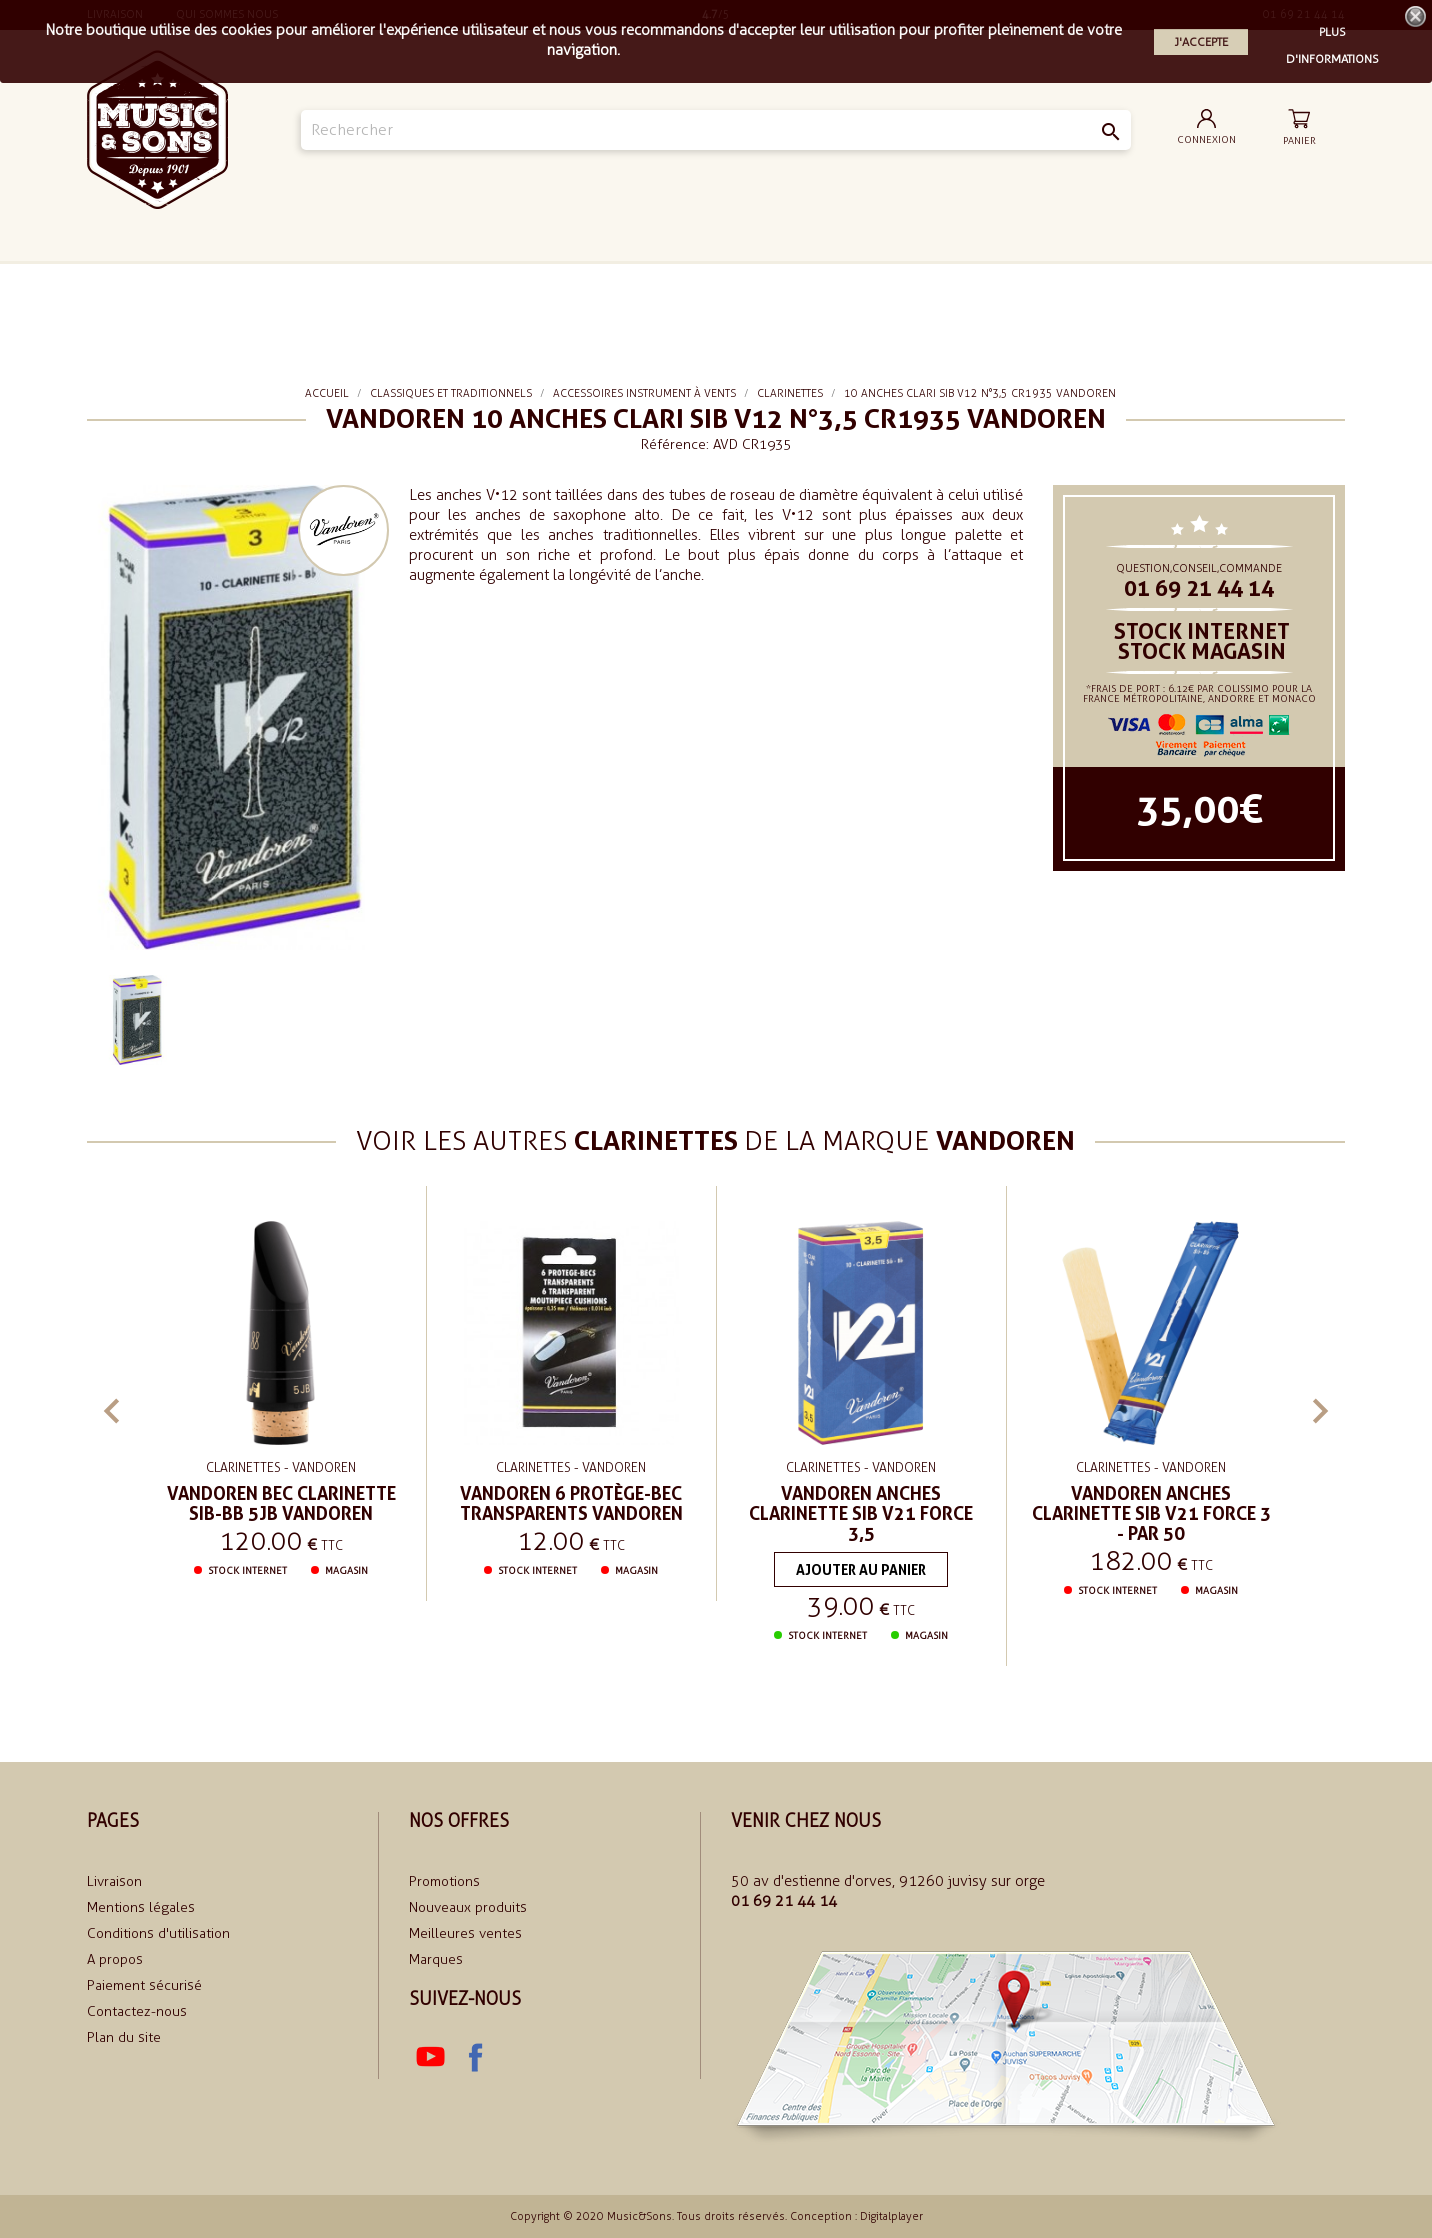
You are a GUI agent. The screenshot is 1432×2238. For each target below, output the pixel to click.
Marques (436, 1959)
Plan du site (124, 2037)
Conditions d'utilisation (158, 1933)
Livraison (114, 1881)
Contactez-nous (137, 2011)
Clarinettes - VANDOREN (281, 1467)
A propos (115, 1959)
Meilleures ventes (465, 1933)
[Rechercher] (715, 130)
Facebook (475, 2057)
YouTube (431, 2057)
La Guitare (398, 270)
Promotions (444, 1881)
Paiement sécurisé (144, 1985)
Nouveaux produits (468, 1907)
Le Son (511, 270)
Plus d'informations (1332, 35)
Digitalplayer (891, 2216)
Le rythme (767, 271)
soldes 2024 (1033, 270)
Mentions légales (141, 1907)
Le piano (639, 271)
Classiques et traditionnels (901, 272)
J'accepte (1201, 42)
